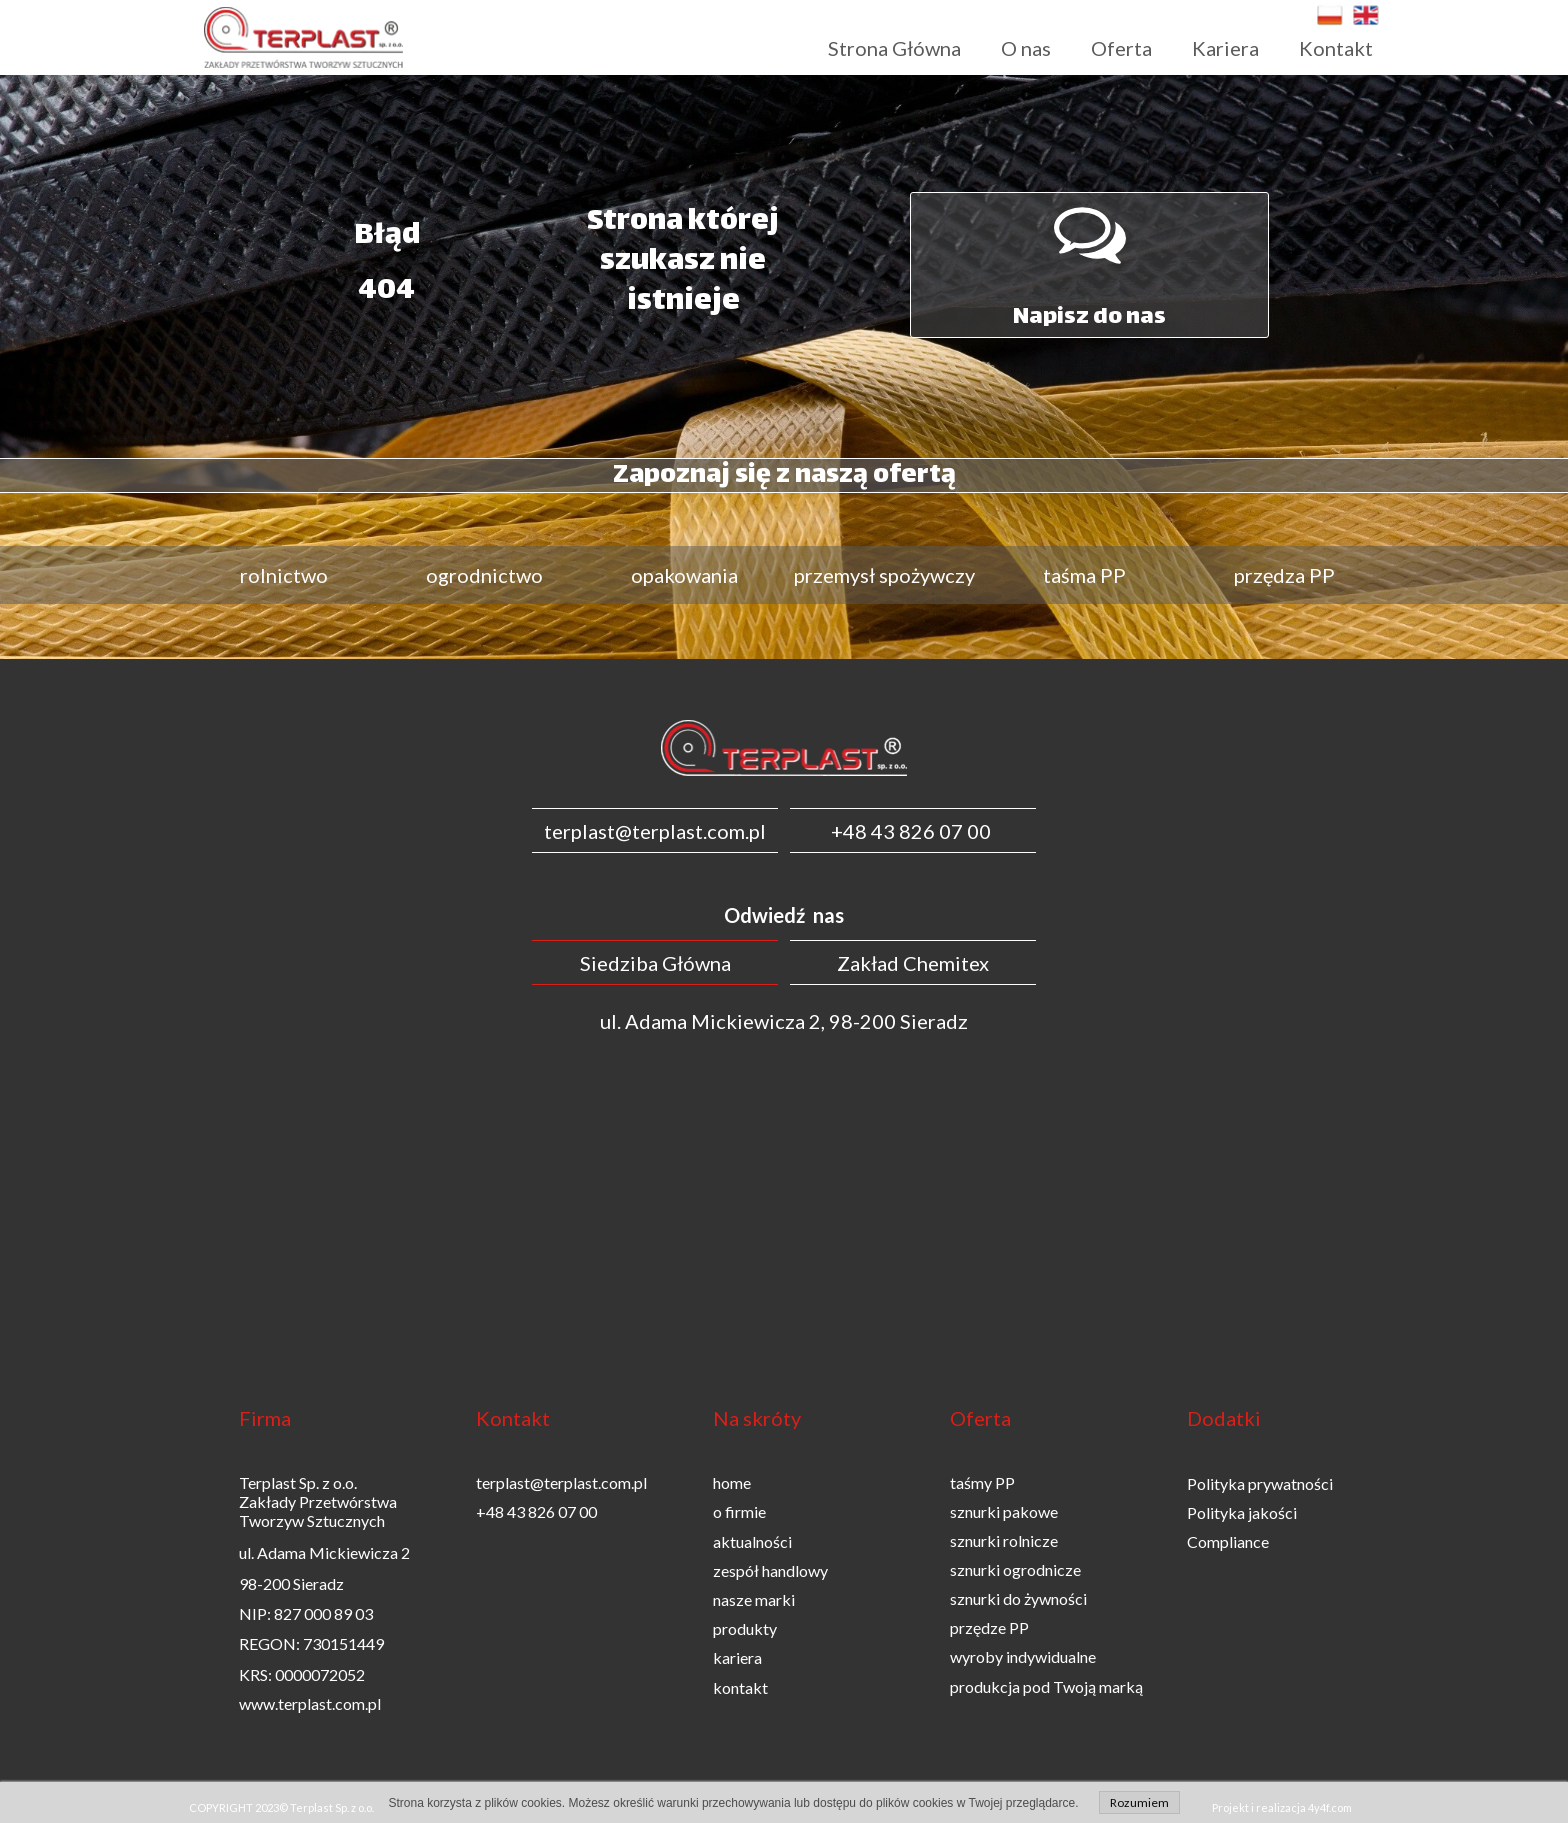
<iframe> (784, 1207)
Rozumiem (1139, 1802)
